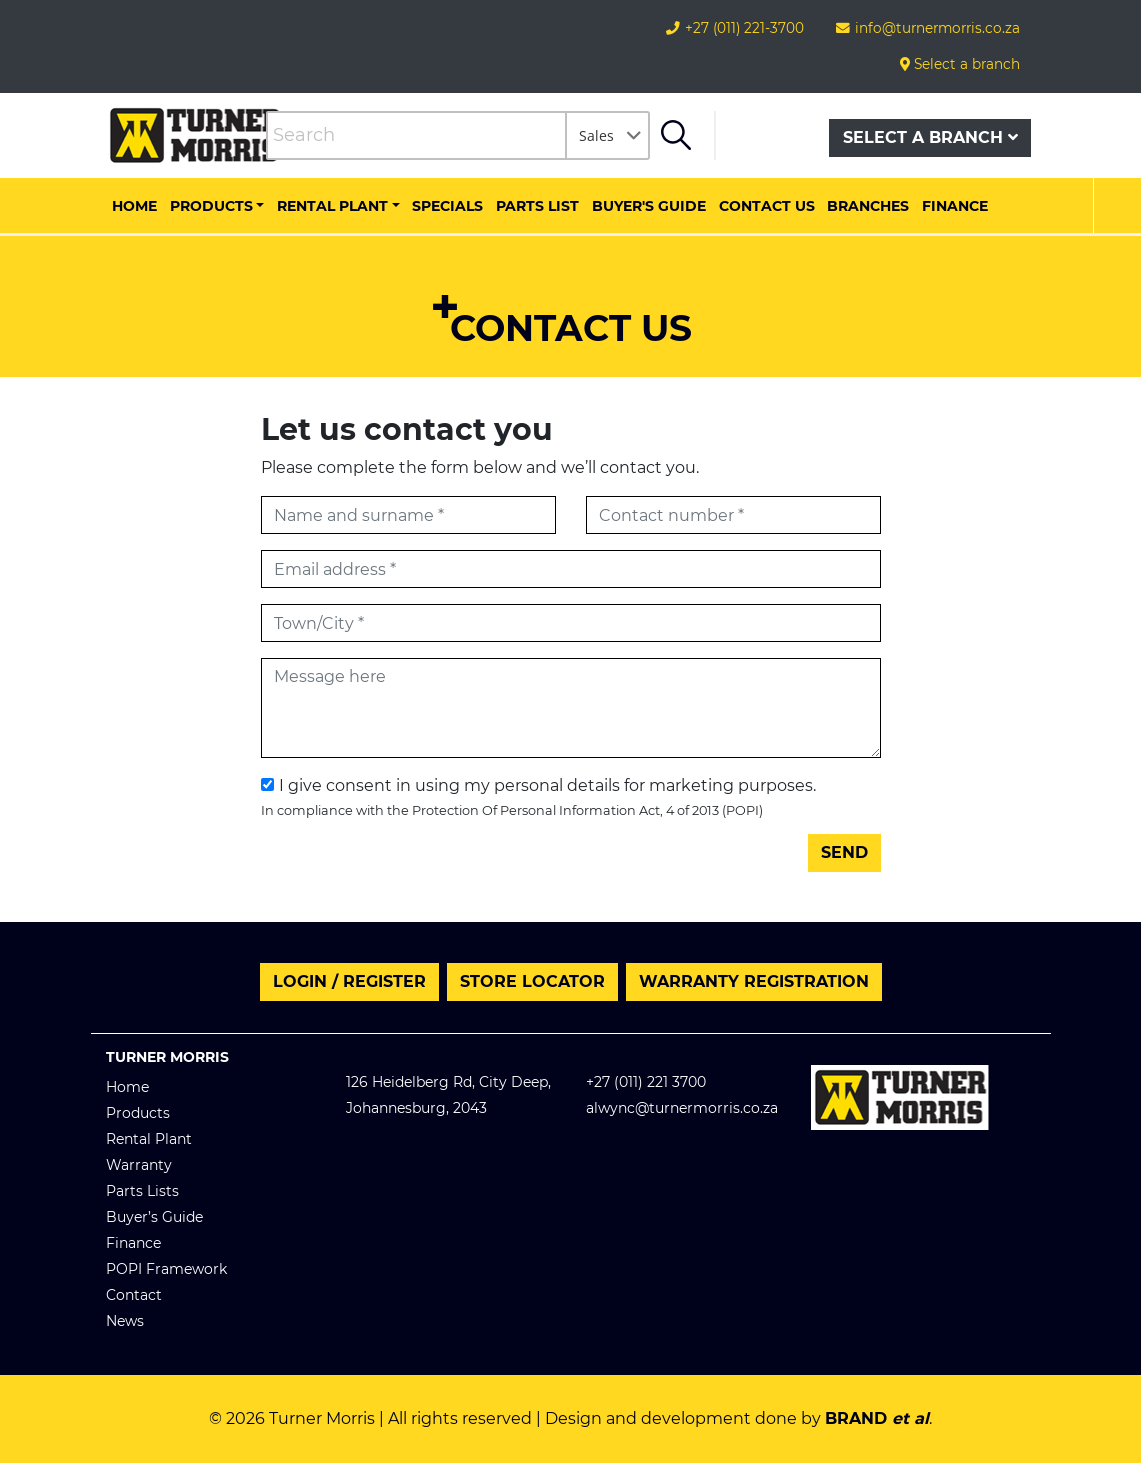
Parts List (537, 206)
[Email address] (571, 569)
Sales (596, 135)
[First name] (408, 515)
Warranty (139, 1165)
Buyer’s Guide (154, 1217)
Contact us (767, 206)
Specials (447, 206)
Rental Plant (332, 206)
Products (211, 206)
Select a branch (960, 64)
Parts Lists (142, 1191)
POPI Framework (166, 1269)
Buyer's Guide (649, 206)
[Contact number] (733, 515)
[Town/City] (571, 623)
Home (134, 206)
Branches (868, 206)
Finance (955, 206)
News (125, 1321)
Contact (134, 1295)
